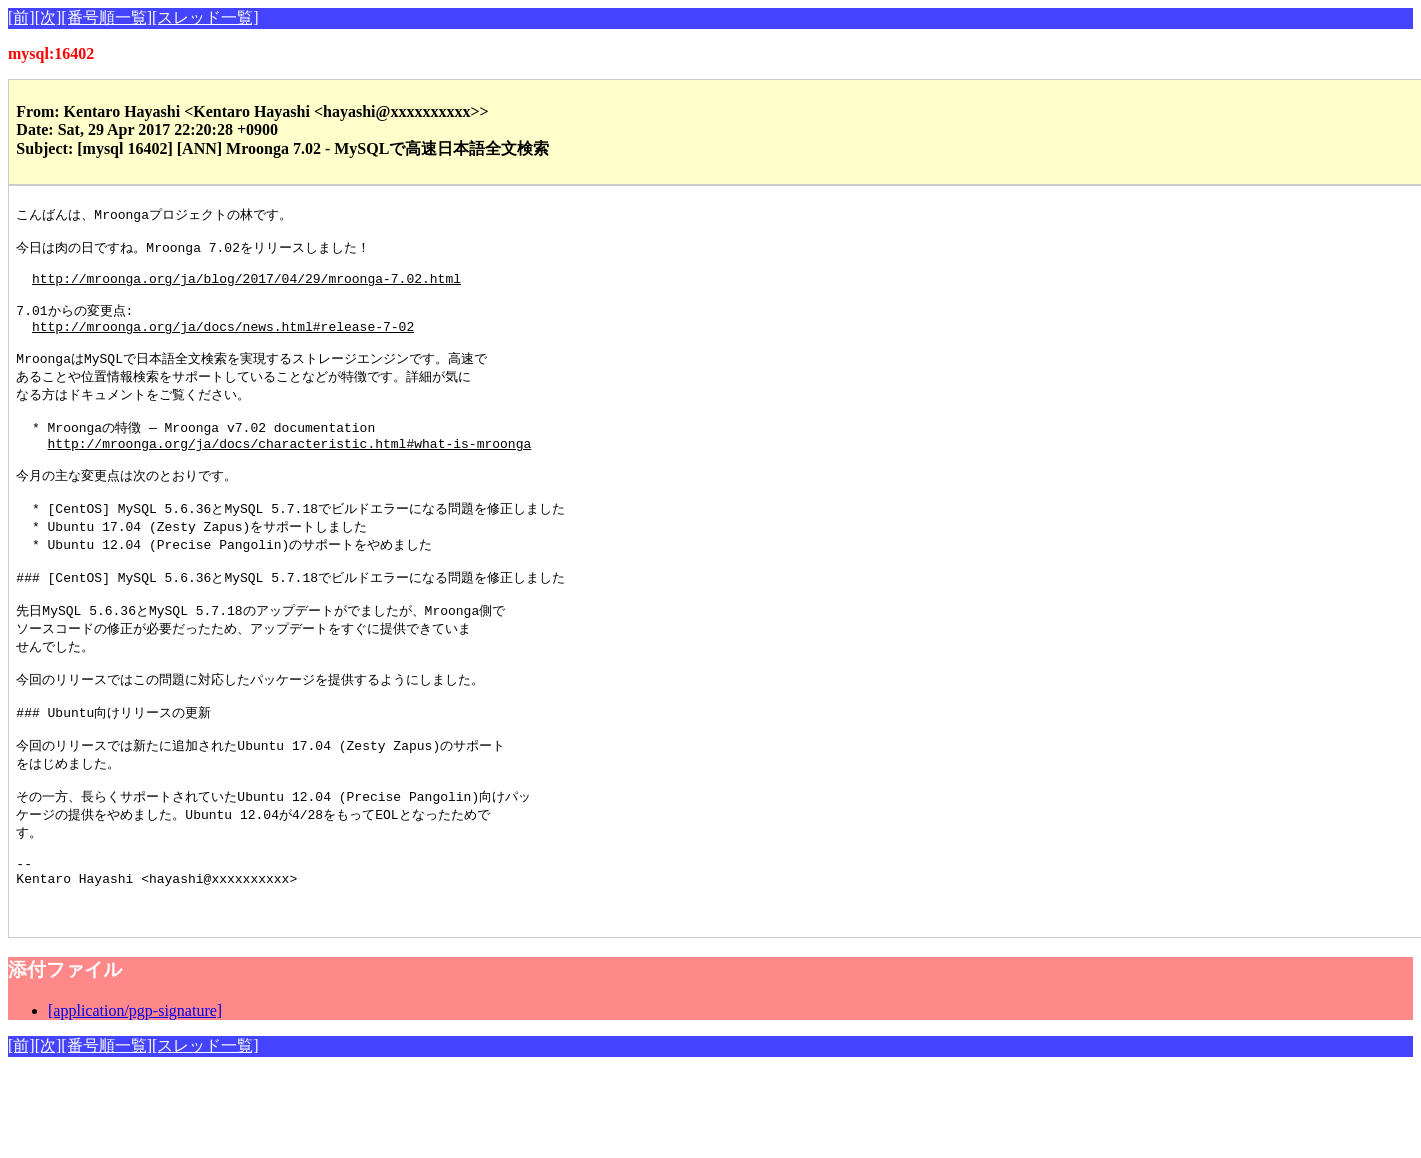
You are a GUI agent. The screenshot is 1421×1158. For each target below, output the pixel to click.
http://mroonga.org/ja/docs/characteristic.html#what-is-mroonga (290, 474)
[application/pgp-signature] (135, 1095)
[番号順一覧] (106, 17)
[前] (21, 17)
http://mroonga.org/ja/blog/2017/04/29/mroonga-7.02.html (246, 289)
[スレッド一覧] (205, 17)
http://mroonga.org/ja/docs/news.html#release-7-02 (223, 344)
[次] (48, 17)
